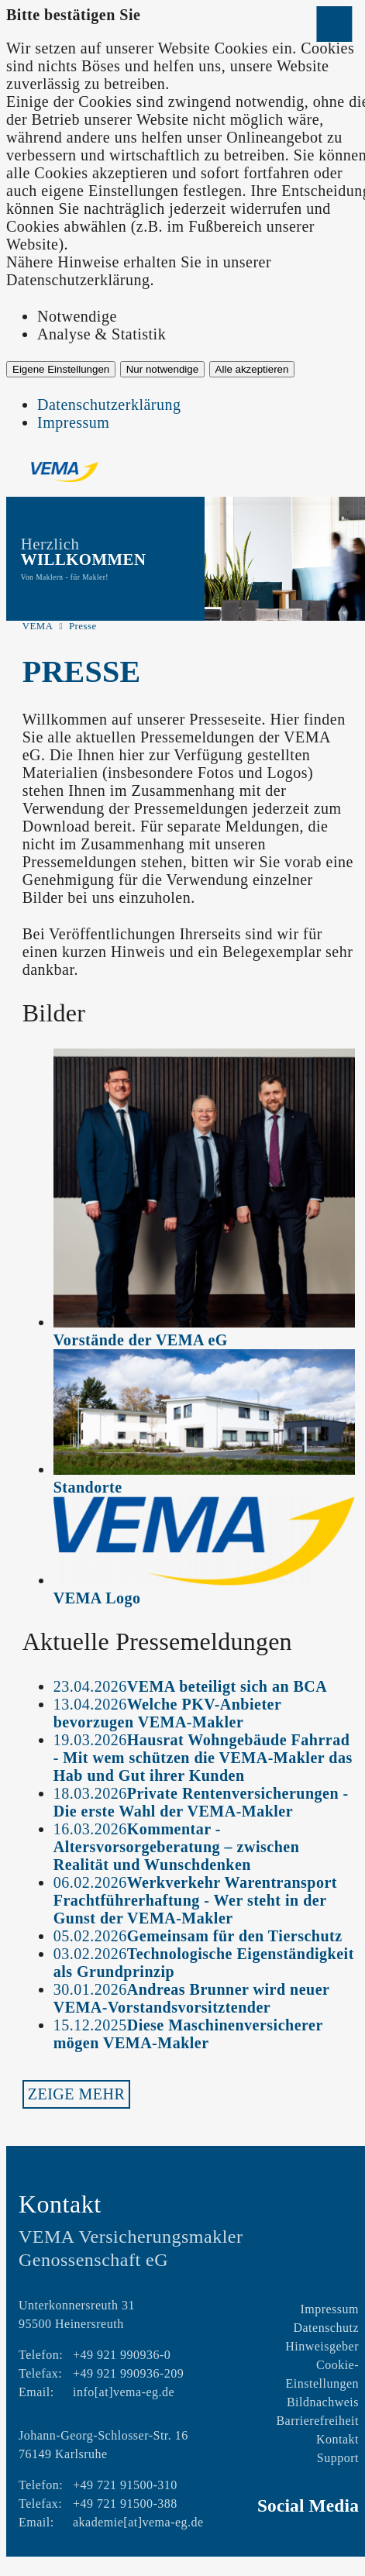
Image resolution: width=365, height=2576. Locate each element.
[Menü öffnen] (334, 24)
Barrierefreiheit (317, 2420)
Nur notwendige (162, 369)
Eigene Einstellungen (60, 369)
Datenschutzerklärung (109, 404)
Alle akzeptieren (252, 369)
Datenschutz (326, 2327)
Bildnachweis (323, 2402)
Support (338, 2457)
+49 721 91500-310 (125, 2485)
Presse (83, 626)
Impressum (73, 422)
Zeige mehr (77, 2093)
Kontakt (337, 2439)
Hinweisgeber (322, 2346)
